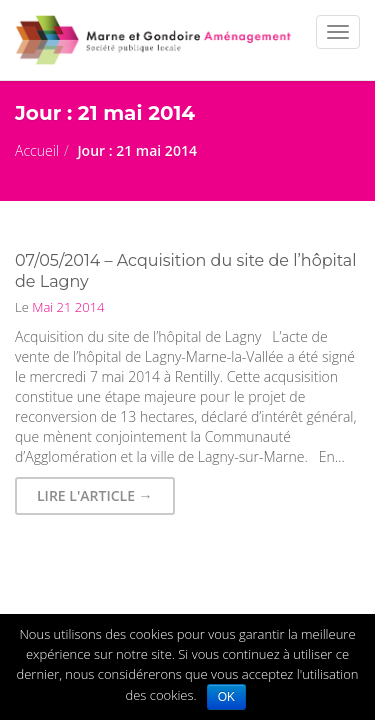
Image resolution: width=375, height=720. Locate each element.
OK (226, 697)
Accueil (37, 150)
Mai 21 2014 (67, 307)
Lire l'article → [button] (95, 495)
